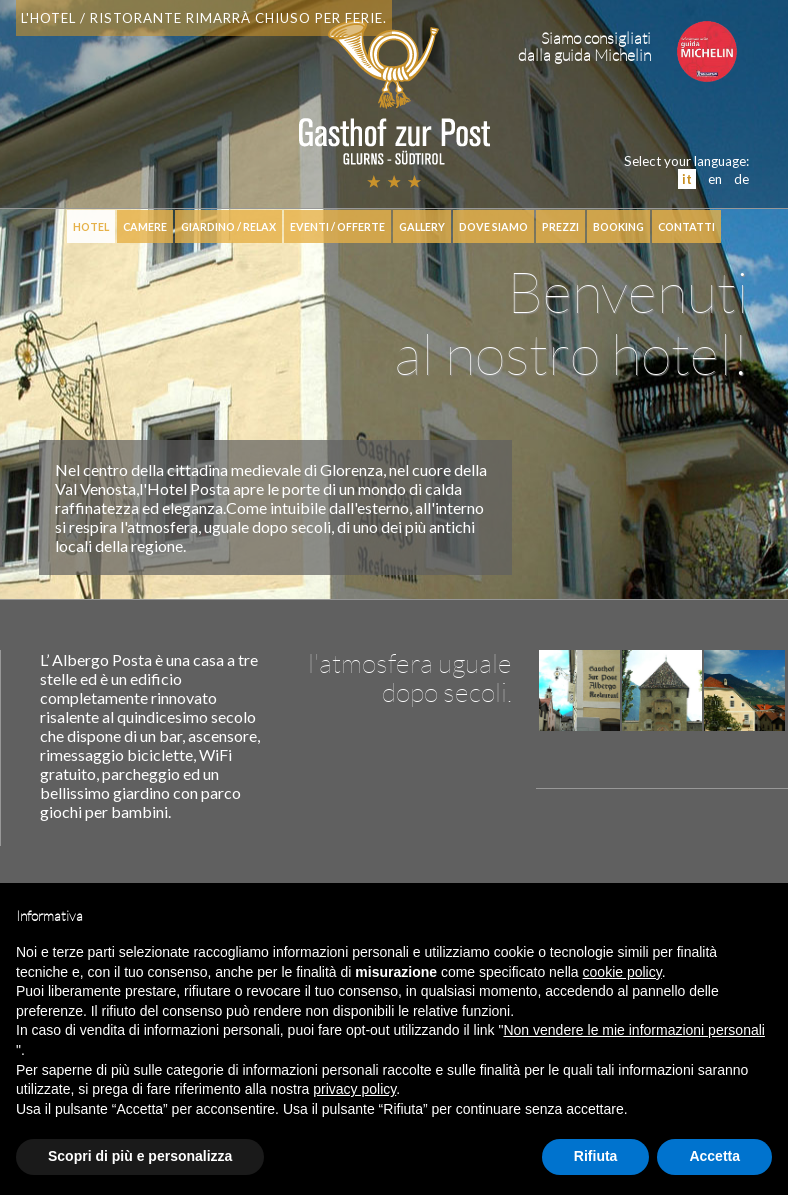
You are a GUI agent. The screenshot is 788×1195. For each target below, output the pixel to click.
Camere (145, 226)
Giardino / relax (228, 226)
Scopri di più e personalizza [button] (140, 1156)
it (687, 179)
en (715, 179)
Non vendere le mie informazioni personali (633, 1030)
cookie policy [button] (622, 972)
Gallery (422, 226)
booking (618, 226)
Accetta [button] (714, 1156)
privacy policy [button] (354, 1089)
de (741, 179)
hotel (91, 226)
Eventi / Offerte (337, 226)
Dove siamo (493, 226)
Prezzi (560, 226)
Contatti (686, 226)
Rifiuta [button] (596, 1156)
